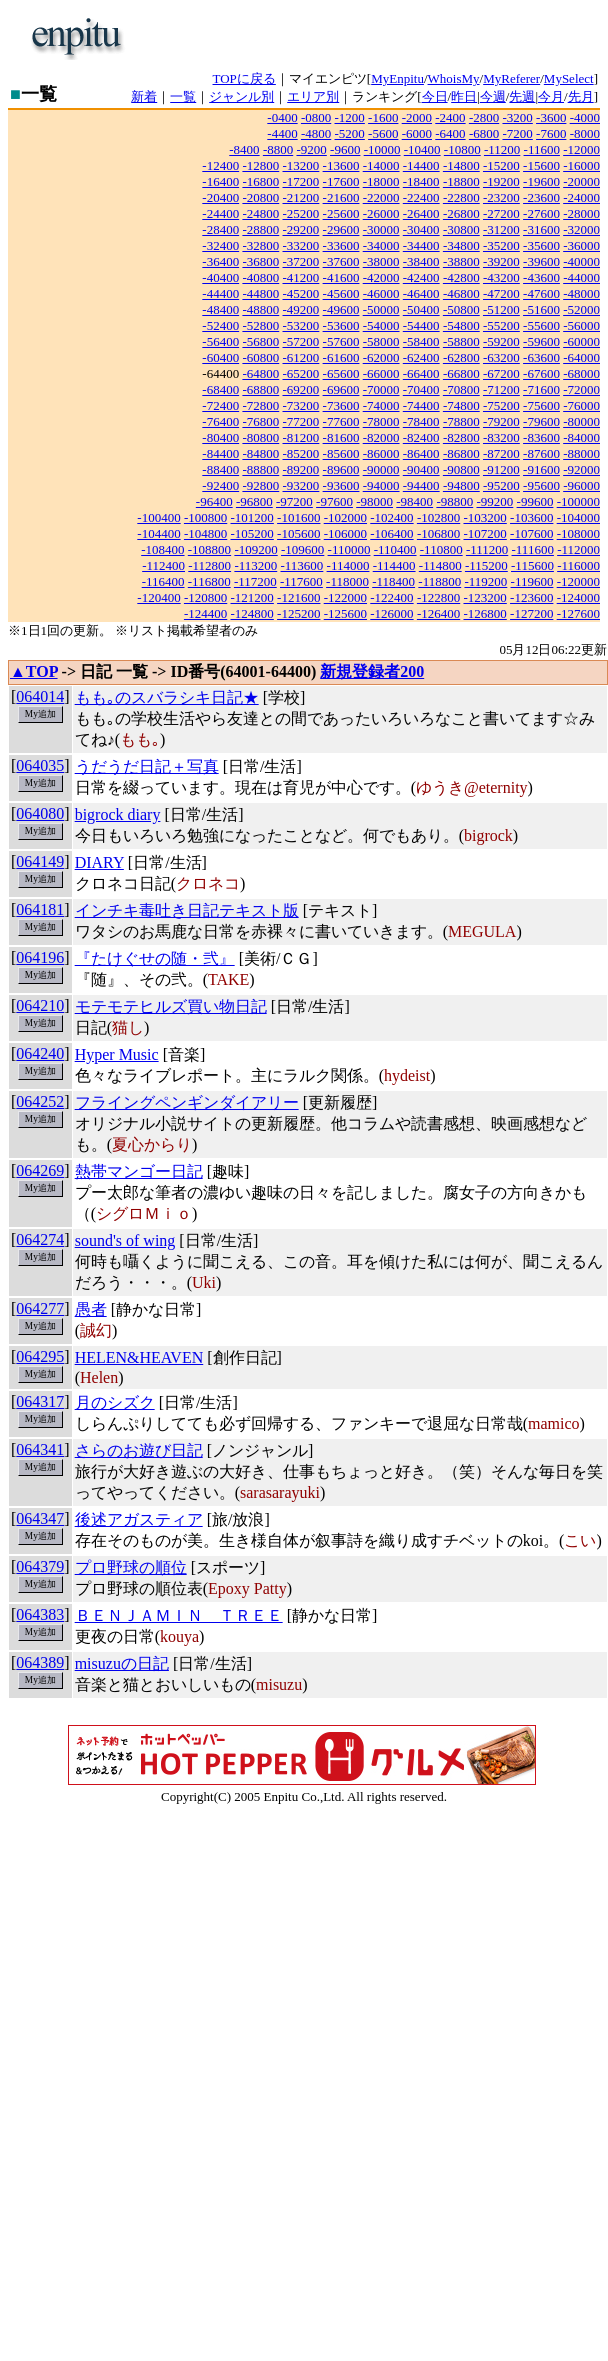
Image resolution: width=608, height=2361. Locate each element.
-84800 (260, 453)
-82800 (461, 437)
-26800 (461, 213)
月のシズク (115, 1402)
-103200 (484, 517)
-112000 (578, 549)
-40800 (260, 277)
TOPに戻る (244, 78)
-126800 (484, 613)
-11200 (502, 149)
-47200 (501, 293)
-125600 (345, 613)
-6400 (450, 133)
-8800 (278, 149)
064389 (40, 1662)
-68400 (220, 389)
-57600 (341, 341)
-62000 (381, 357)
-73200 (301, 405)
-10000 (382, 149)
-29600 (341, 229)
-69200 (301, 389)
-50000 (381, 309)
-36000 (581, 245)
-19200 (501, 181)
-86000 (381, 453)
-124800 (252, 613)
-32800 (260, 245)
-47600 (541, 293)
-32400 (220, 245)
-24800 (260, 213)
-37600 (341, 261)
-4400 (282, 133)
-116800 (209, 581)
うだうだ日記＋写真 (147, 766)
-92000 (581, 469)
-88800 (260, 469)
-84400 (220, 453)
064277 (40, 1308)
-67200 (501, 373)
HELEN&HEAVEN (139, 1357)
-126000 (391, 613)
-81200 (301, 437)
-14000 (381, 165)
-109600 (302, 549)
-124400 (205, 613)
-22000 (381, 197)
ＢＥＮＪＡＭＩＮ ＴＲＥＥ (179, 1615)
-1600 (383, 117)
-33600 (341, 245)
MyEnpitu (397, 78)
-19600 (541, 181)
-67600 (541, 373)
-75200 (501, 405)
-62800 (461, 357)
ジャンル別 (241, 96)
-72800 (260, 405)
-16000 (581, 165)
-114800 (440, 565)
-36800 (260, 261)
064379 (40, 1566)
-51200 (501, 309)
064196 (40, 957)
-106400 (391, 533)
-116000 (578, 565)
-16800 (260, 181)
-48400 (220, 309)
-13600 (341, 165)
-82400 (421, 437)
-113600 (301, 565)
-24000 (581, 197)
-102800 (438, 517)
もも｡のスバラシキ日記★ (167, 697)
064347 (40, 1518)
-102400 (391, 517)
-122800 (438, 597)
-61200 (301, 357)
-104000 (578, 517)
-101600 (298, 517)
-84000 (581, 437)
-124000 (578, 597)
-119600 (532, 581)
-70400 (421, 389)
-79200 (501, 421)
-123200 (484, 597)
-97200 (294, 501)
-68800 (260, 389)
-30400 (421, 229)
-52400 (220, 325)
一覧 (183, 96)
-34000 (381, 245)
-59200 (501, 341)
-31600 (541, 229)
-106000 (345, 533)
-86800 (461, 453)
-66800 (461, 373)
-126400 (438, 613)
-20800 (260, 197)
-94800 (461, 485)
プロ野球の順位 (131, 1567)
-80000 (581, 421)
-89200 (301, 469)
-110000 (349, 549)
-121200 (252, 597)
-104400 (158, 533)
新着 (144, 96)
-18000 (381, 181)
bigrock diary (118, 814)
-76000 (581, 405)
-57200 (301, 341)
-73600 (341, 405)
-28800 (260, 229)
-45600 (341, 293)
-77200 (301, 421)
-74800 (461, 405)
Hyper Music (117, 1054)
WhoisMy (454, 78)
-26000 (381, 213)
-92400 (220, 485)
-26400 (421, 213)
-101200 (252, 517)
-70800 (461, 389)
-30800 (461, 229)
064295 (40, 1356)
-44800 (260, 293)
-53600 (341, 325)
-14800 (461, 165)
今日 (435, 96)
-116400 (163, 581)
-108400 (162, 549)
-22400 (421, 197)
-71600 (541, 389)
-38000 (381, 261)
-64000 (581, 357)
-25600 (341, 213)
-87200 (501, 453)
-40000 (581, 261)
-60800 (260, 357)
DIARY (99, 862)
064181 (40, 909)
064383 (40, 1614)
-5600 (383, 133)
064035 (40, 765)
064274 (40, 1239)
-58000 (381, 341)
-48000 (581, 293)
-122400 (391, 597)
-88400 (220, 469)
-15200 (501, 165)
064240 (40, 1053)
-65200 (301, 373)
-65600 (341, 373)
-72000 (581, 389)
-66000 (381, 373)
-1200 (350, 117)
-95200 (501, 485)
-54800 (461, 325)
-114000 (348, 565)
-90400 (421, 469)
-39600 (541, 261)
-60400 (220, 357)
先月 (581, 96)
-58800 (461, 341)
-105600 (298, 533)
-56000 (581, 325)
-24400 (220, 213)
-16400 (220, 181)
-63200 (501, 357)
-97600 (334, 501)
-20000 (581, 181)
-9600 (345, 149)
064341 (40, 1449)
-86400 (421, 453)
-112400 (163, 565)
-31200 (501, 229)
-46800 (461, 293)
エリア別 (313, 96)
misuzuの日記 (122, 1663)
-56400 (220, 341)
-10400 (422, 149)
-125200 (298, 613)
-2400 (450, 117)
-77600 (341, 421)
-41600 (341, 277)
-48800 (260, 309)
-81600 (341, 437)
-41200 (301, 277)
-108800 (209, 549)
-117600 (301, 581)
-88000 (581, 453)
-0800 (316, 117)
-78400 (421, 421)
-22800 (461, 197)
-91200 (501, 469)
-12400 (220, 165)
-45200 (301, 293)
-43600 (541, 277)
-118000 (347, 581)
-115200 (486, 565)
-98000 (374, 501)
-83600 (541, 437)
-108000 (578, 533)
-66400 (421, 373)
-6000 (417, 133)
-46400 (421, 293)
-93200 (301, 485)
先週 (522, 96)
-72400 (220, 405)
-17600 (341, 181)
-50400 (421, 309)
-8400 (244, 149)
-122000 (345, 597)
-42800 (461, 277)
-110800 (441, 549)
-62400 (421, 357)
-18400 (421, 181)
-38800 (461, 261)
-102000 (345, 517)
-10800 (462, 149)
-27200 (501, 213)
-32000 (581, 229)
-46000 (381, 293)
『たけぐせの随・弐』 (155, 958)
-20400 (220, 197)
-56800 (260, 341)
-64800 (260, 373)
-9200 (311, 149)
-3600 (551, 117)
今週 (493, 96)
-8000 (585, 133)
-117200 (255, 581)
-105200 (252, 533)
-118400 (393, 581)
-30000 (381, 229)
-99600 (535, 501)
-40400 (220, 277)
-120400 (158, 597)
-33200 (301, 245)
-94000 (381, 485)
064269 (40, 1170)
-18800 (461, 181)
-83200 (501, 437)
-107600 (531, 533)
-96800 (254, 501)
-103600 (531, 517)
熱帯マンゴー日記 (139, 1171)
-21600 (341, 197)
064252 (40, 1101)
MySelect (569, 78)
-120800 (205, 597)
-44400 (220, 293)
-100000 (578, 501)
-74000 (381, 405)
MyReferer (511, 78)
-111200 (487, 549)
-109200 (255, 549)
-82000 (381, 437)
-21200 (301, 197)
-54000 (381, 325)
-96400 (214, 501)
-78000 (381, 421)
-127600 (578, 613)
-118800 (439, 581)
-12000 (581, 149)
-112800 (209, 565)
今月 (551, 96)
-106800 (438, 533)
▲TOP (34, 671)
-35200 (501, 245)
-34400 (421, 245)
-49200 (301, 309)
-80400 (220, 437)
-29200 (301, 229)
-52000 (581, 309)
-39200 (501, 261)
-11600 (542, 149)
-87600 (541, 453)
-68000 (581, 373)
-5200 (350, 133)
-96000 (581, 485)
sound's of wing (125, 1240)
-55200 (501, 325)
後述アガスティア (139, 1519)
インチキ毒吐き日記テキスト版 (187, 910)
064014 (40, 696)
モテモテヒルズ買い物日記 (171, 1006)
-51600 (541, 309)
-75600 (541, 405)
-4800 (316, 133)
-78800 (461, 421)
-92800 (260, 485)
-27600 (541, 213)
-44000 (581, 277)
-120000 (578, 581)
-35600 (541, 245)
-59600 (541, 341)
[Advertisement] (341, 38)
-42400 (421, 277)
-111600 (533, 549)
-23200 (501, 197)
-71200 (501, 389)
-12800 (260, 165)
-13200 (301, 165)
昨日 (464, 96)
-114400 (394, 565)
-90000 (381, 469)
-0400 (282, 117)
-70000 (381, 389)
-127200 (531, 613)
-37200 (301, 261)
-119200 (485, 581)
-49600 (341, 309)
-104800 (205, 533)
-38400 (421, 261)
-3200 (517, 117)
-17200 (301, 181)
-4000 (585, 117)
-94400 (421, 485)
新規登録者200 (372, 671)
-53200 (301, 325)
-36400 (220, 261)
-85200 (301, 453)
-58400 (421, 341)
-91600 (541, 469)
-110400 (395, 549)
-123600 (531, 597)
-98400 (414, 501)
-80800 (260, 437)
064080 (40, 813)
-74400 (421, 405)
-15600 (541, 165)
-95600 (541, 485)
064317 (40, 1401)
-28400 (220, 229)
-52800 (260, 325)
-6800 (484, 133)
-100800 (205, 517)
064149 (40, 861)
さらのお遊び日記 (139, 1450)
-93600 (341, 485)
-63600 (541, 357)
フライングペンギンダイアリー (187, 1102)
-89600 (341, 469)
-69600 (341, 389)
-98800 (454, 501)
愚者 (91, 1309)
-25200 (301, 213)
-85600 (341, 453)
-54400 (421, 325)
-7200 (517, 133)
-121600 (298, 597)
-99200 (494, 501)
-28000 (581, 213)
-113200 (255, 565)
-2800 (484, 117)
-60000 (581, 341)
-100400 (158, 517)
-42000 (381, 277)
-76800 (260, 421)
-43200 (501, 277)
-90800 (461, 469)
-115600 (532, 565)
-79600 (541, 421)
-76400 (220, 421)
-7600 (551, 133)
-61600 (341, 357)
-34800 (461, 245)
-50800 (461, 309)
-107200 (484, 533)
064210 (40, 1005)
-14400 (421, 165)
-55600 (541, 325)
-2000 (417, 117)
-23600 (541, 197)
